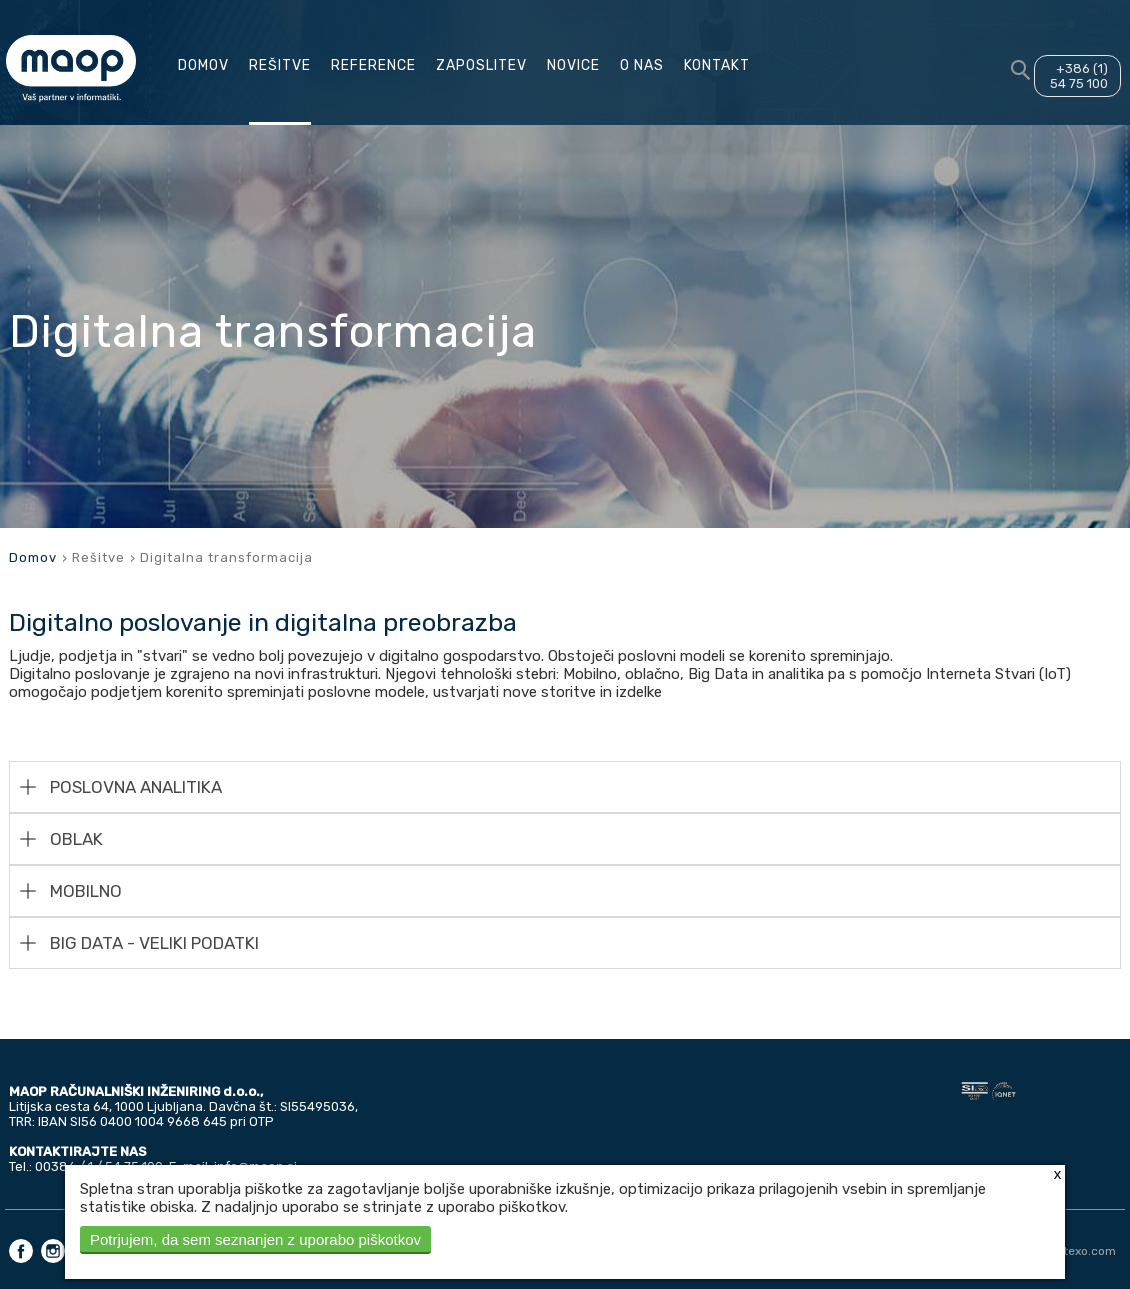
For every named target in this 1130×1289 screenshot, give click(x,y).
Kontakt (717, 65)
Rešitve (280, 65)
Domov (203, 65)
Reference (373, 65)
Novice (573, 65)
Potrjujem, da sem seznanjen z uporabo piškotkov (255, 1239)
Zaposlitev (481, 65)
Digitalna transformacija (226, 557)
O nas (642, 65)
